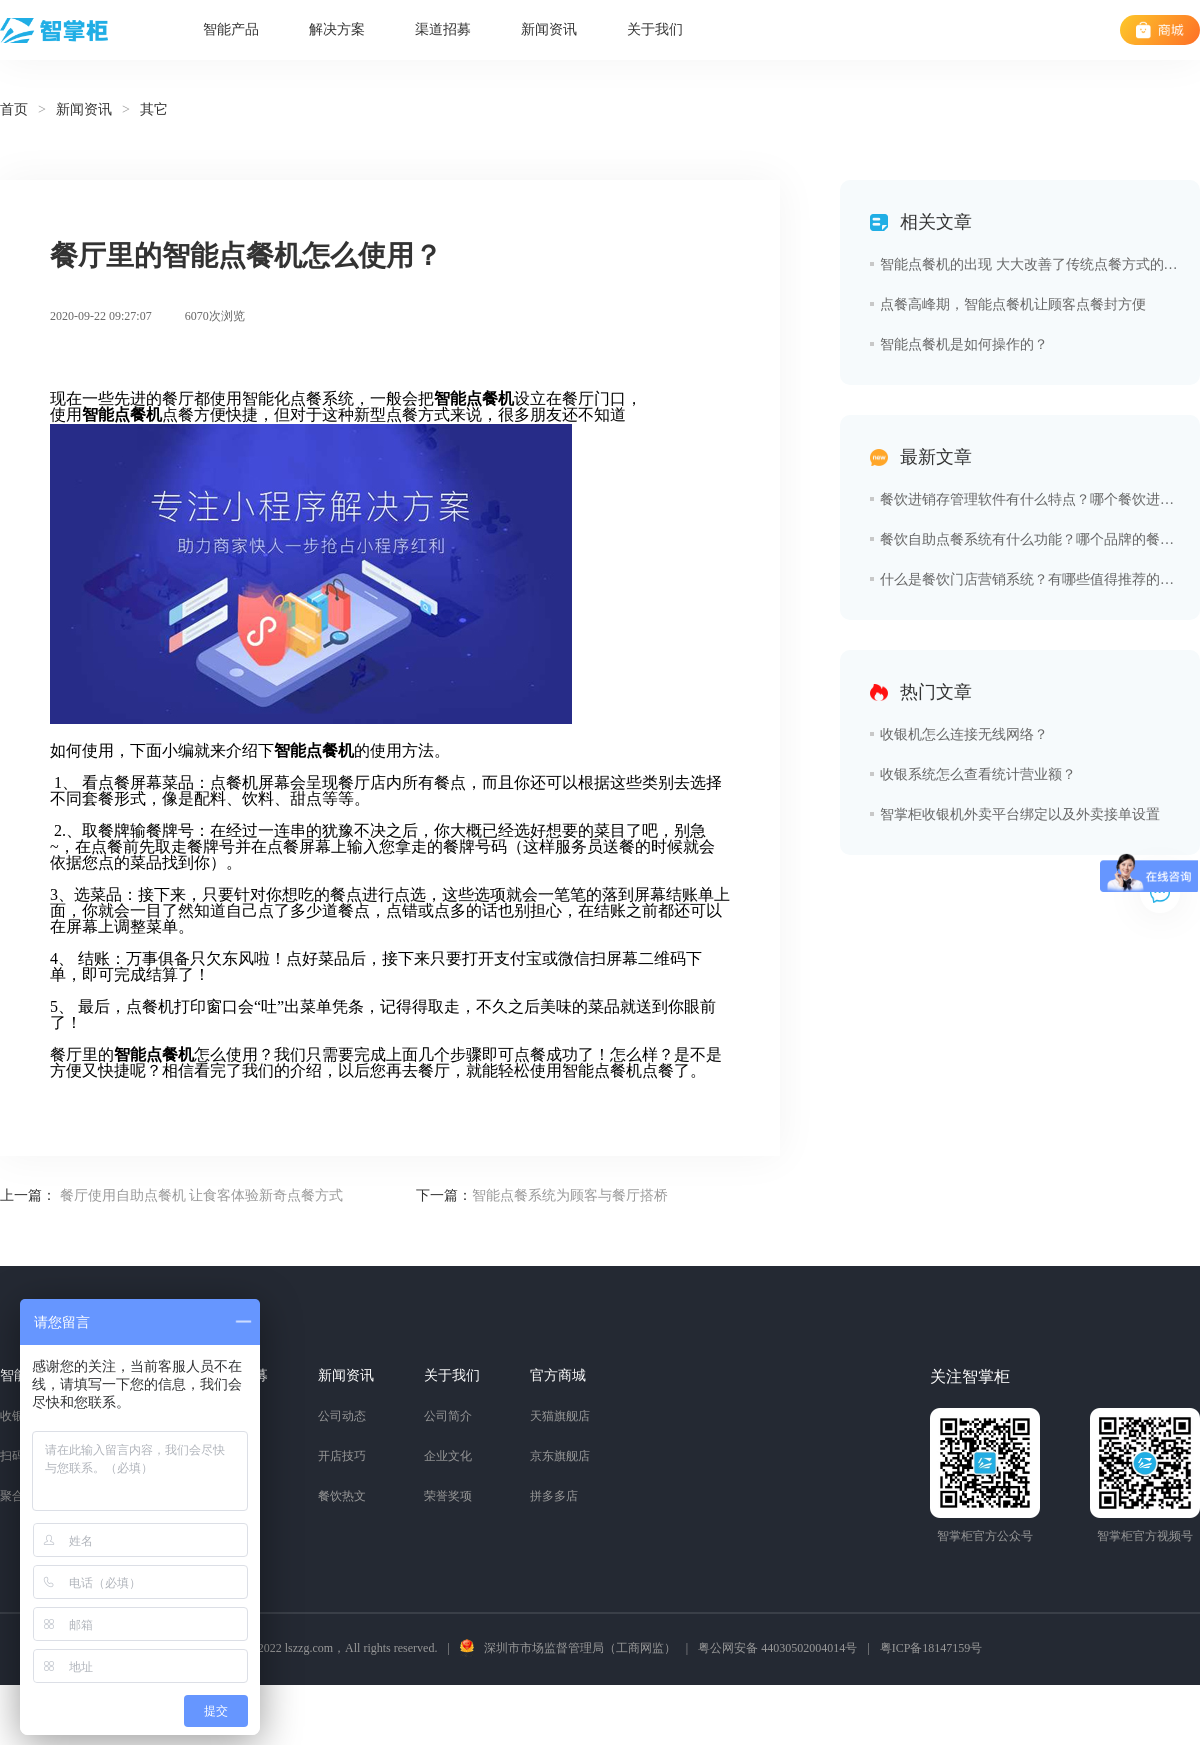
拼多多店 (554, 1496)
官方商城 (558, 1375)
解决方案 (337, 29)
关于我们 (655, 29)
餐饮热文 (342, 1496)
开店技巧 (342, 1456)
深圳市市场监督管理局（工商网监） (580, 1648)
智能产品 (231, 29)
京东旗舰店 (560, 1456)
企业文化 (448, 1456)
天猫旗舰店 (560, 1416)
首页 (14, 109)
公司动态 (342, 1416)
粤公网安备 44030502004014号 (777, 1648)
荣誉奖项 (448, 1496)
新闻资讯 (549, 29)
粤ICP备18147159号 (931, 1648)
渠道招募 (443, 29)
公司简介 (448, 1416)
